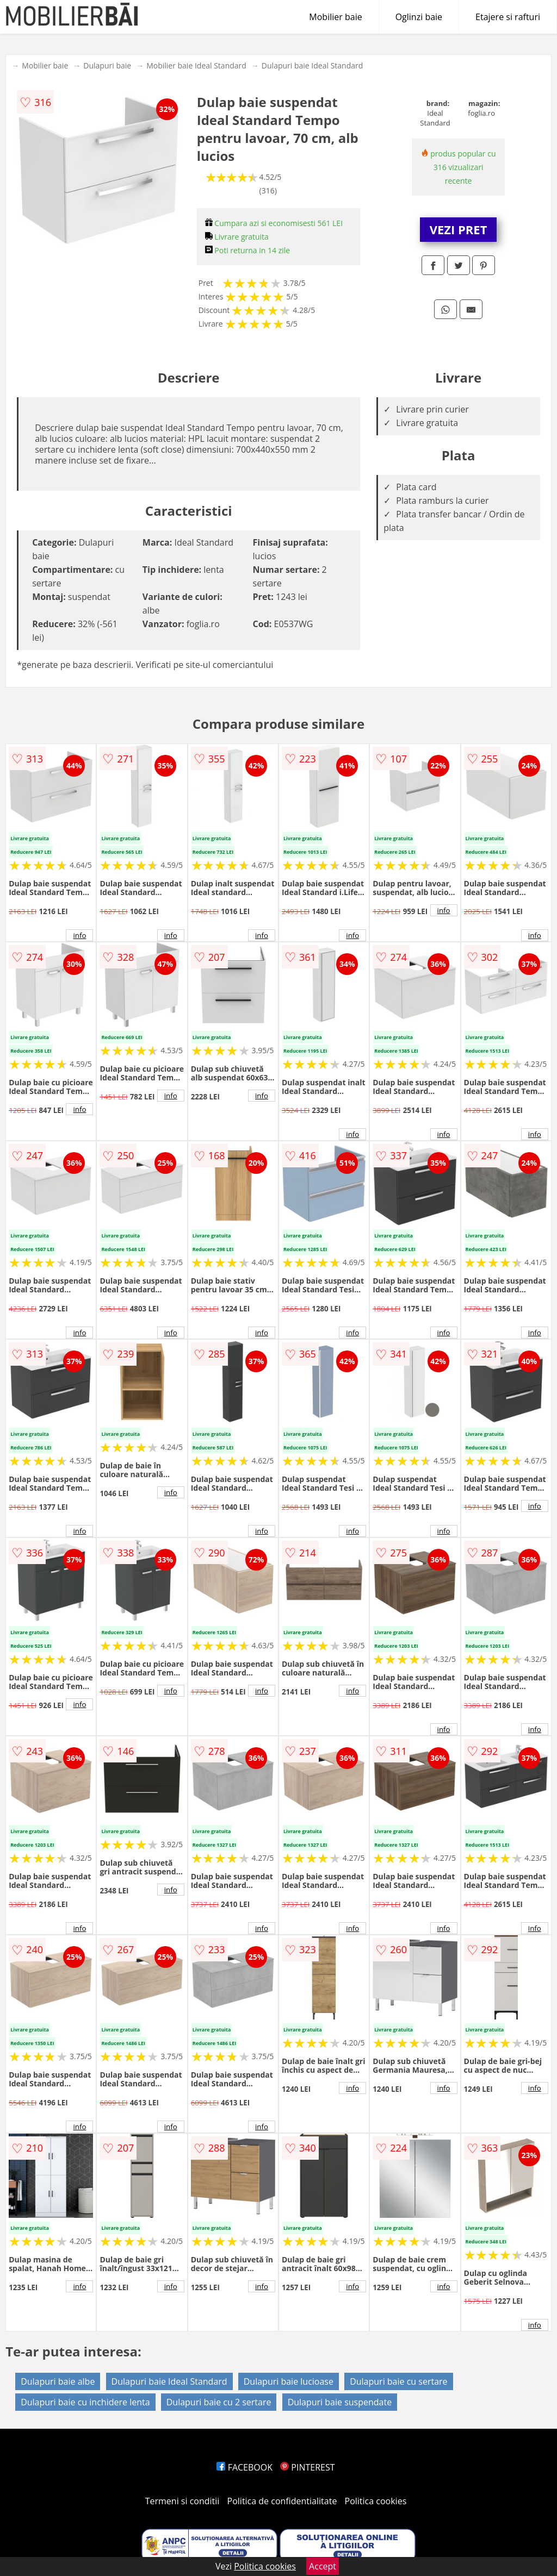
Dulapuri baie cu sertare (398, 2381)
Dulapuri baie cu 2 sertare (218, 2402)
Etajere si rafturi (507, 17)
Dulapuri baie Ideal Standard (312, 65)
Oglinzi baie (418, 17)
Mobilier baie (335, 17)
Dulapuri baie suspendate (340, 2402)
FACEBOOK (244, 2467)
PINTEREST (307, 2467)
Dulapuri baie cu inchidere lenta (85, 2402)
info (79, 935)
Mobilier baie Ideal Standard (196, 65)
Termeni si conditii (182, 2501)
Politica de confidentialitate (282, 2501)
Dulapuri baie (107, 65)
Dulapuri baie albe (58, 2381)
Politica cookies (376, 2501)
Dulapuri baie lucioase (288, 2381)
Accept (322, 2566)
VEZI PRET (458, 229)
